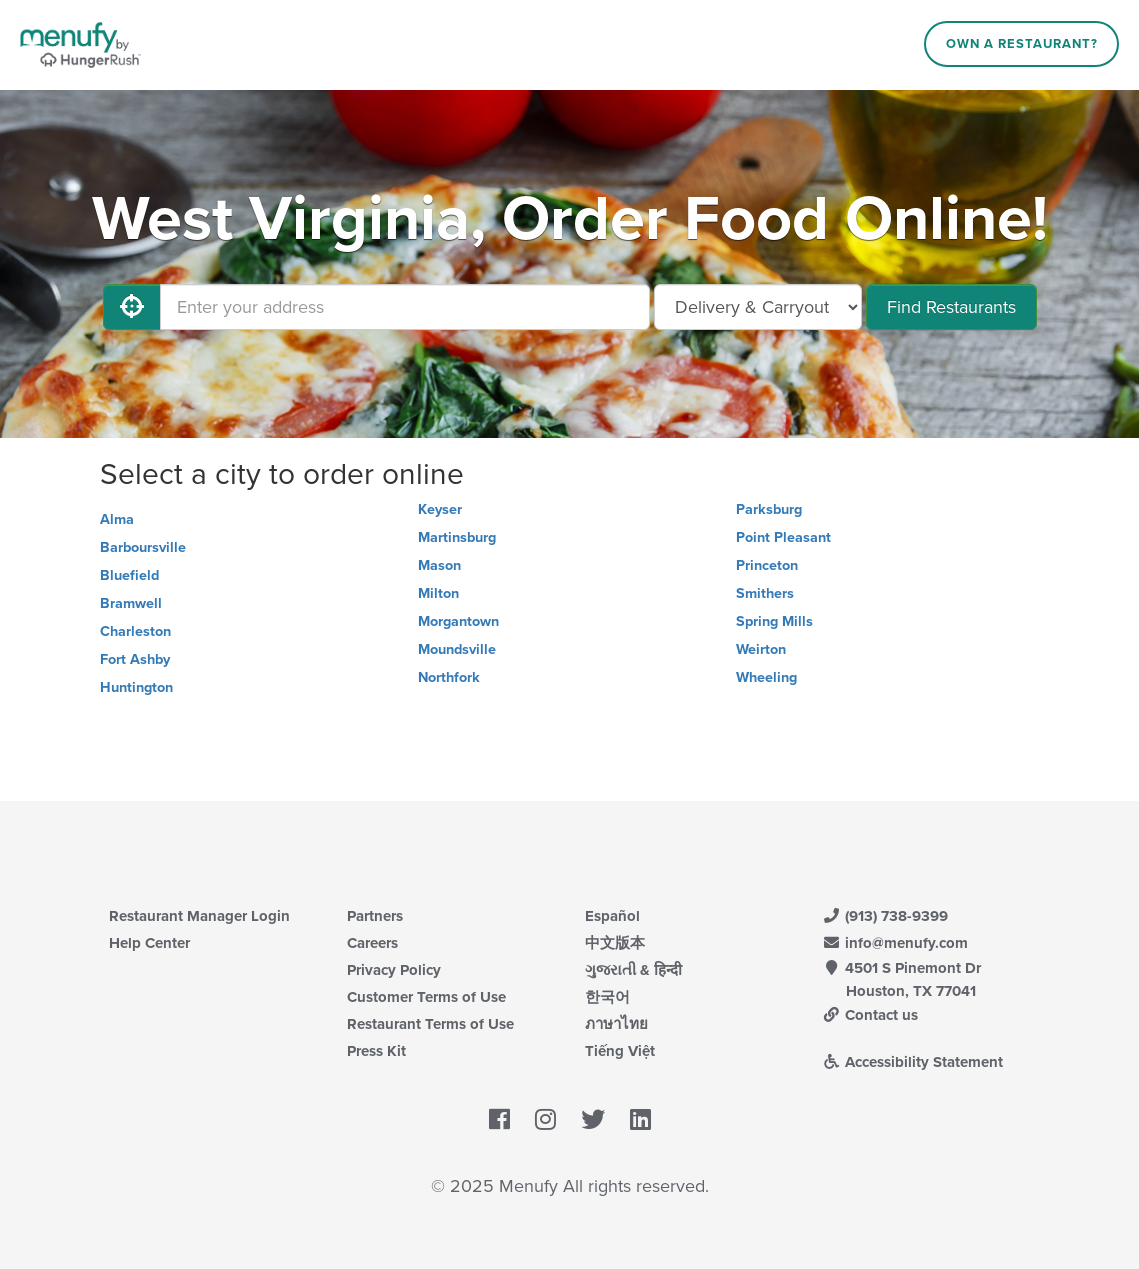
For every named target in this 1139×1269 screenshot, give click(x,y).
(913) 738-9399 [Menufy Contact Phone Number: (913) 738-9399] (886, 916)
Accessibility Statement (913, 1062)
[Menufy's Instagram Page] (545, 1121)
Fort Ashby (135, 659)
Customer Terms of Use (426, 997)
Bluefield (129, 575)
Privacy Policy (394, 970)
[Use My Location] (132, 307)
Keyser (440, 509)
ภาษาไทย (616, 1024)
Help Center (149, 943)
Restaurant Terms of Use (430, 1024)
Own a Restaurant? (1022, 44)
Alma (117, 519)
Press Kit (376, 1051)
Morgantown (458, 621)
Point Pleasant (783, 537)
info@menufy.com (896, 943)
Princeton (767, 565)
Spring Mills (774, 621)
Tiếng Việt (620, 1051)
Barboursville (143, 547)
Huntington (136, 687)
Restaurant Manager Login (199, 916)
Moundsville (457, 649)
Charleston (135, 631)
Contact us (871, 1015)
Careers (372, 943)
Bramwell (131, 603)
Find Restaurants (951, 307)
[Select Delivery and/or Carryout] (758, 307)
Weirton (761, 649)
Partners (375, 916)
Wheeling (766, 677)
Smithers (765, 593)
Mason (439, 565)
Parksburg (769, 509)
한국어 (607, 997)
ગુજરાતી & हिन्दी (633, 970)
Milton (438, 593)
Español (612, 916)
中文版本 (615, 943)
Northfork (449, 677)
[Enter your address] (405, 307)
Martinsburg (457, 537)
